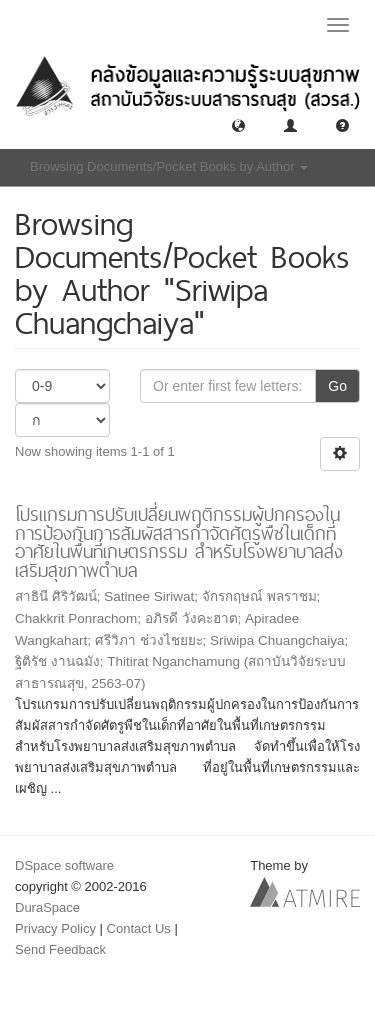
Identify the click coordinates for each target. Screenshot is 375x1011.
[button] (238, 124)
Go (337, 386)
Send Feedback (60, 949)
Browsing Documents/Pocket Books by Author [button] (169, 166)
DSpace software (64, 865)
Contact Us (139, 928)
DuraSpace (47, 907)
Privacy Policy (55, 928)
